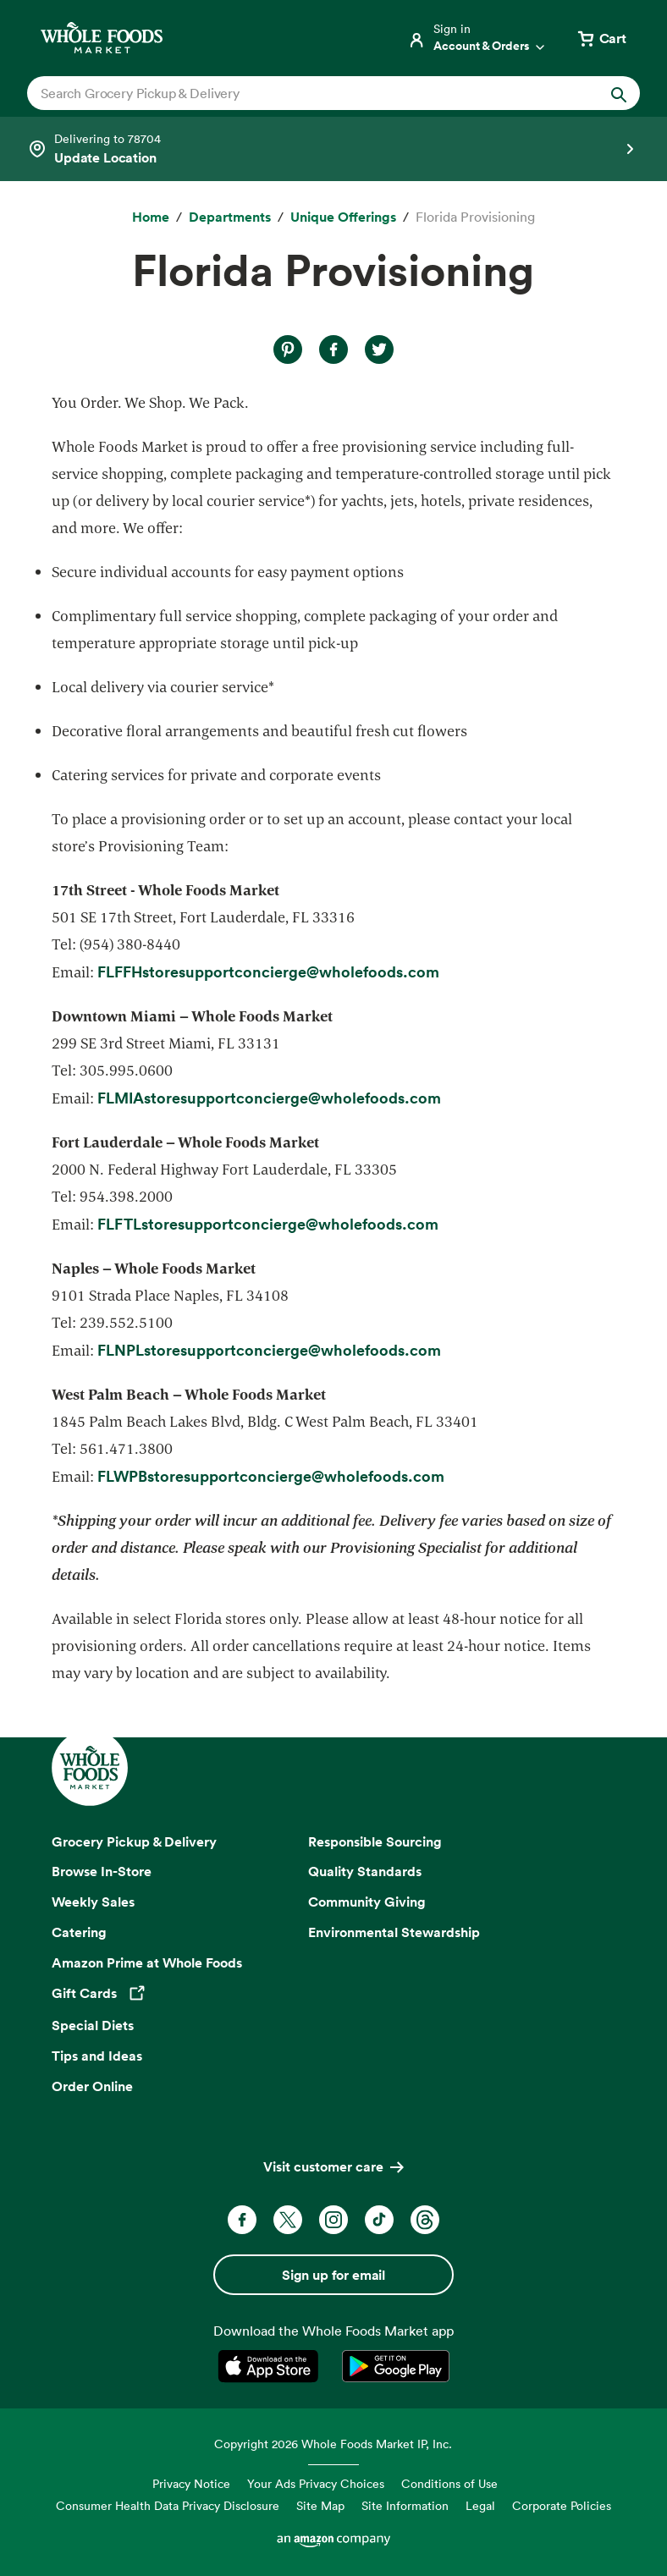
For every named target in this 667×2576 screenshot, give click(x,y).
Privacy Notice (191, 2483)
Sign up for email (333, 2274)
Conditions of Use (449, 2483)
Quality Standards (365, 1871)
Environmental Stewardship (394, 1932)
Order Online (92, 2086)
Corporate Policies (561, 2505)
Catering (79, 1932)
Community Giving (367, 1901)
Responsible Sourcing (375, 1841)
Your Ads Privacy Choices (315, 2483)
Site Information (405, 2505)
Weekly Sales (93, 1901)
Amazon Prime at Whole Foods (147, 1962)
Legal (480, 2505)
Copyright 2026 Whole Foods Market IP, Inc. (333, 2444)
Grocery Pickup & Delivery (134, 1841)
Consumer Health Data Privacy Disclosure (167, 2505)
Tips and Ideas (97, 2055)
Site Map (320, 2505)
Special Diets (93, 2025)
